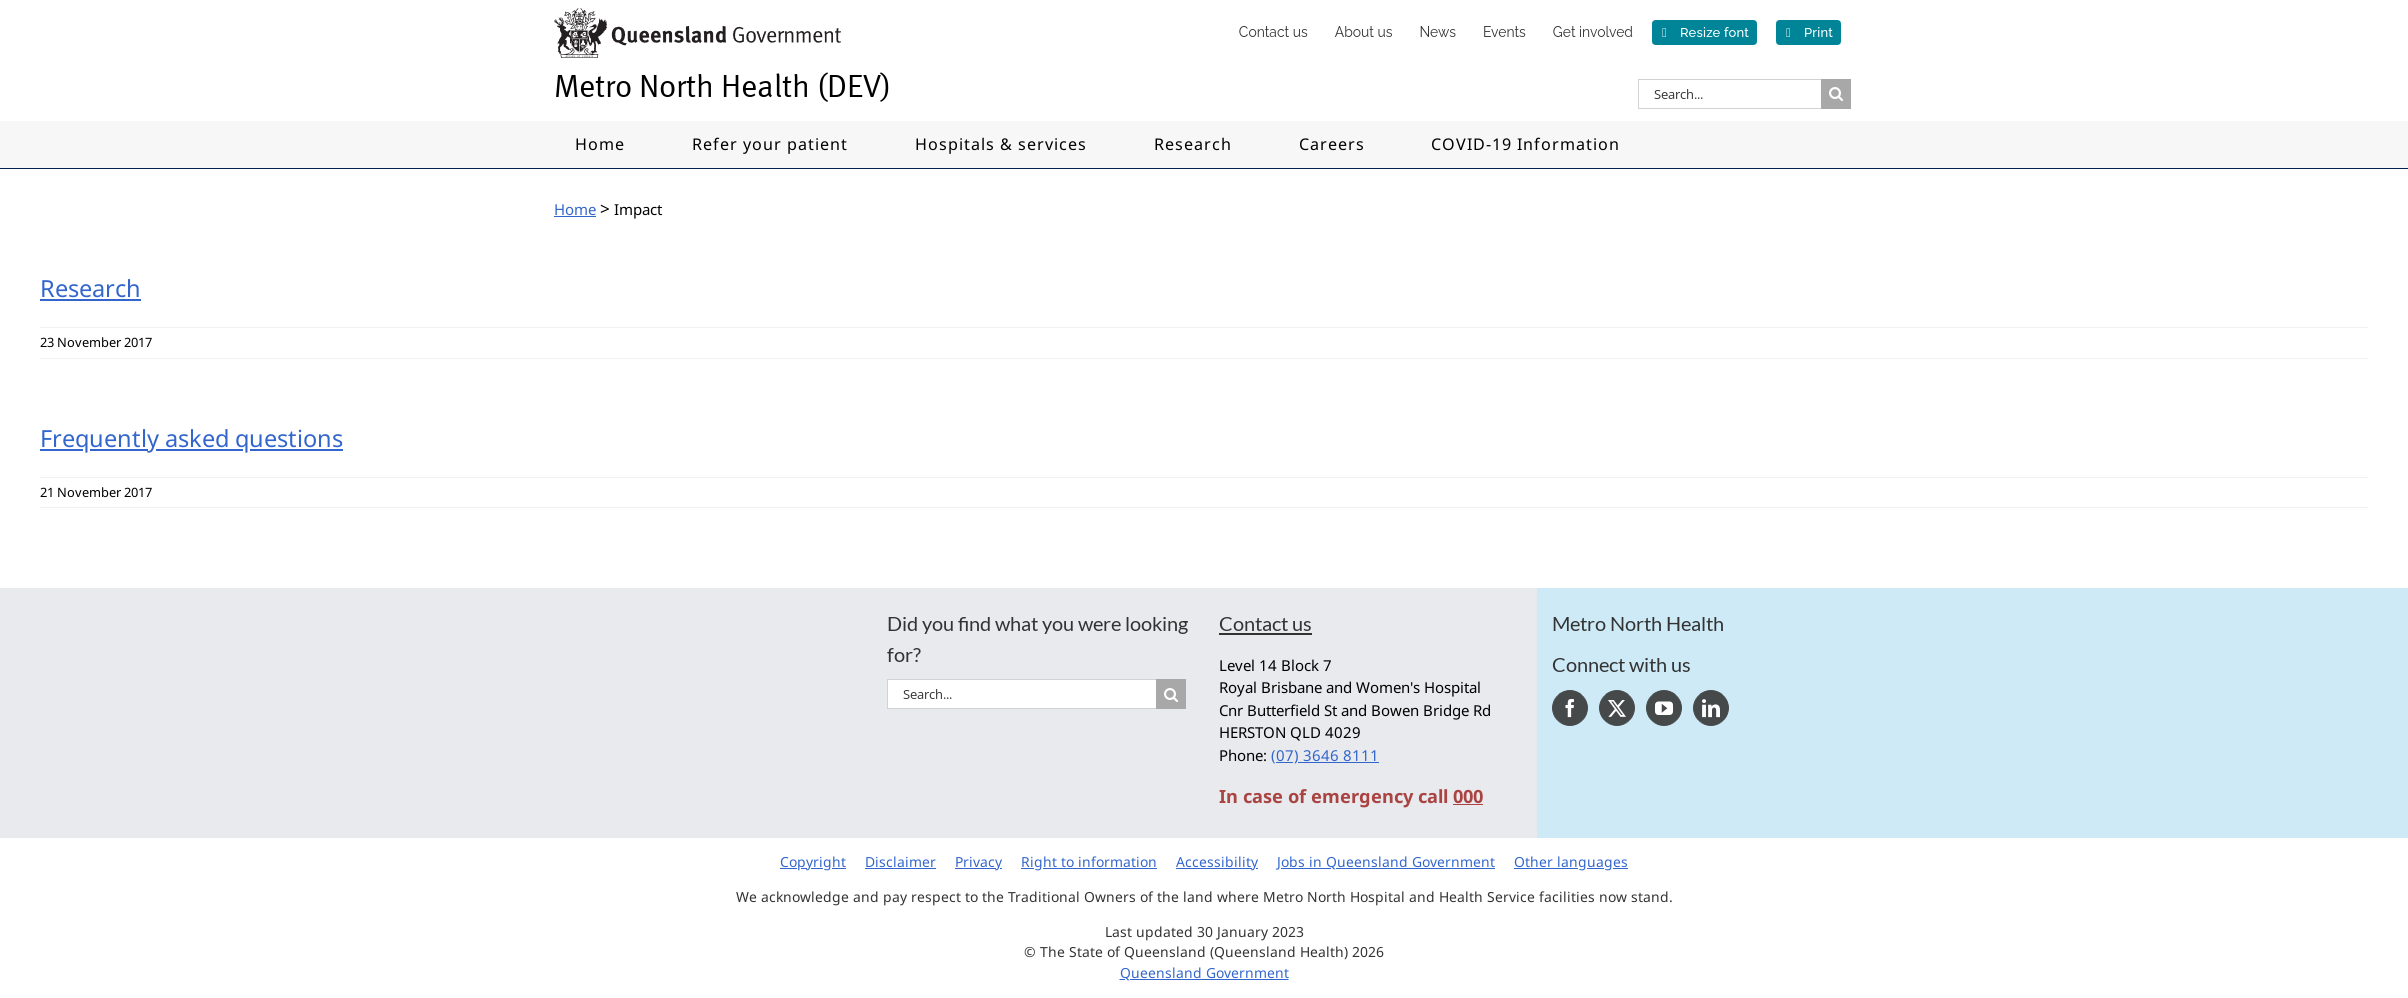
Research (90, 288)
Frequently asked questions (191, 438)
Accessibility (1217, 861)
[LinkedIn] (1711, 708)
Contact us (1265, 623)
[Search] (1836, 94)
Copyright (813, 861)
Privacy (978, 861)
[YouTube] (1664, 708)
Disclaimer (900, 861)
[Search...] (1729, 94)
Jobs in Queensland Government (1386, 861)
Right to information (1089, 861)
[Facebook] (1570, 708)
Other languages (1571, 861)
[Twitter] (1617, 708)
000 (1468, 796)
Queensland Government (1204, 972)
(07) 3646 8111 (1325, 755)
